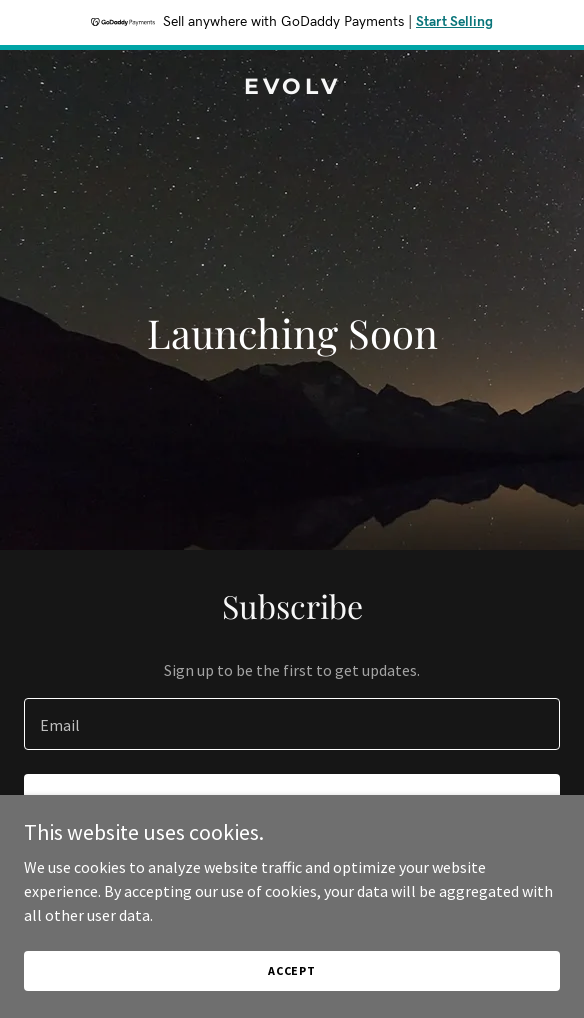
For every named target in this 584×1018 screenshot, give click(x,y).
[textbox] (292, 724)
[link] (292, 88)
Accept (292, 970)
